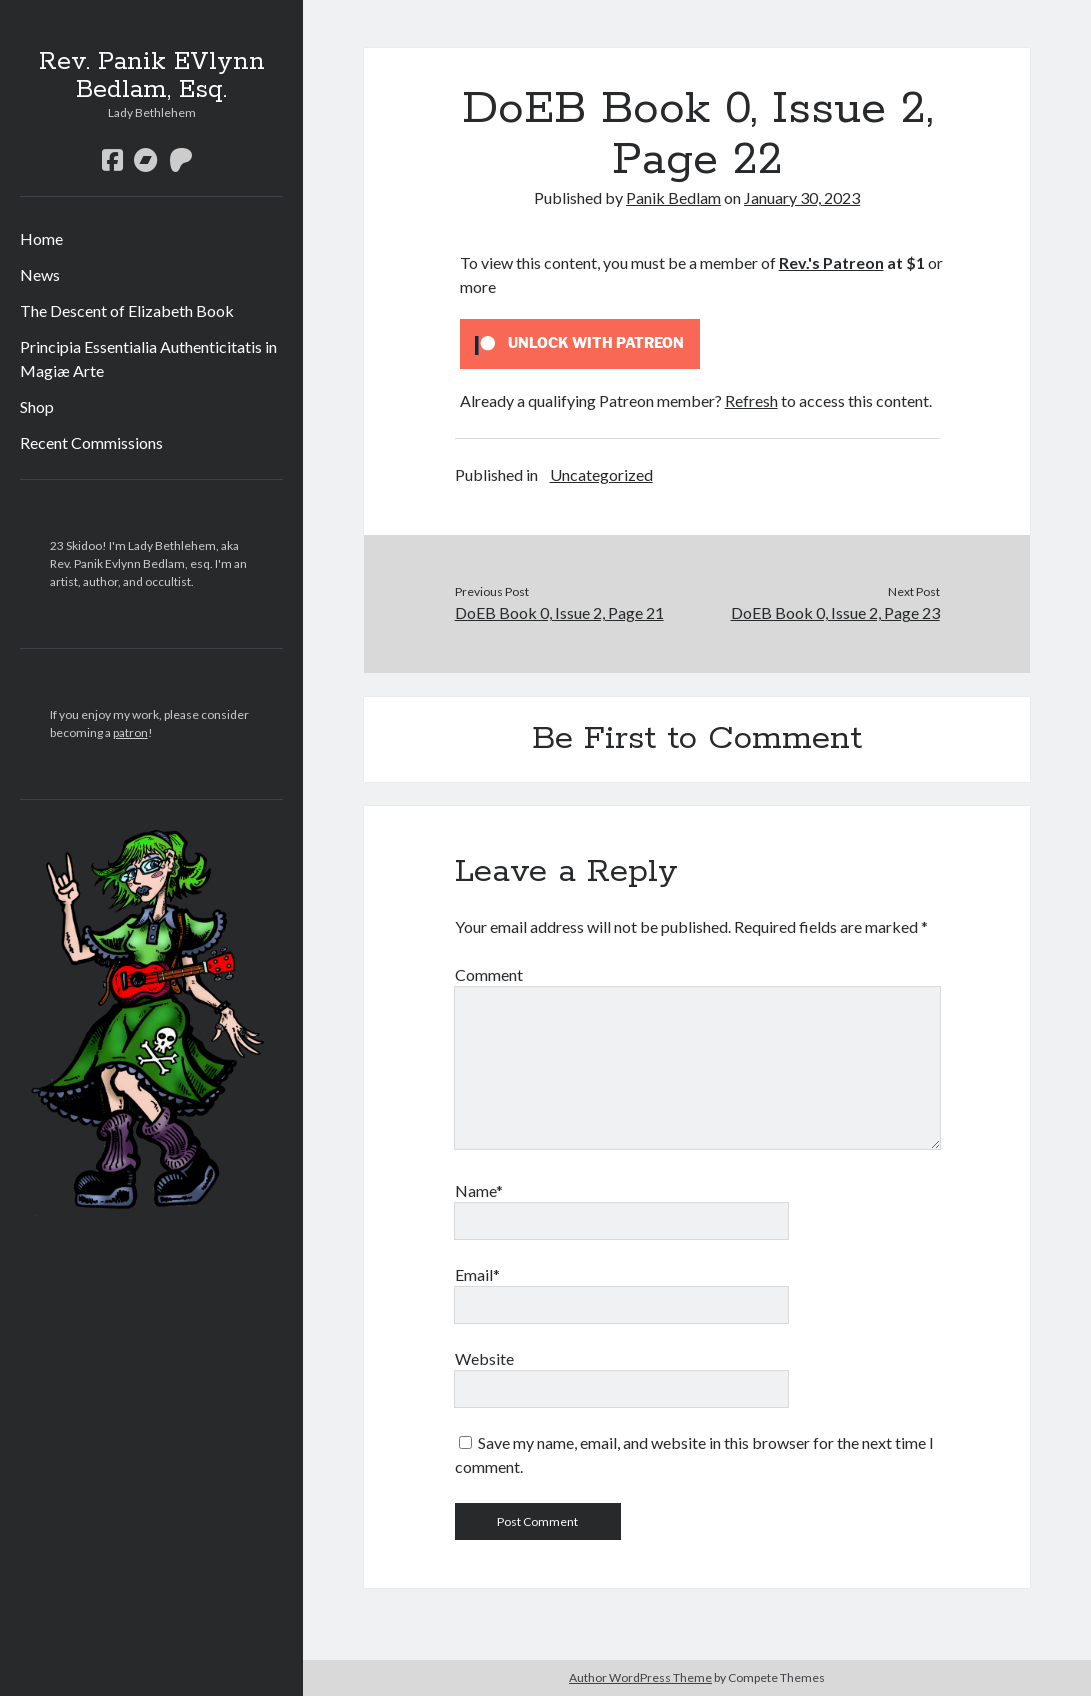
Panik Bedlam (673, 197)
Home (41, 238)
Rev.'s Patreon (831, 262)
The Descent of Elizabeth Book (127, 310)
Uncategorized (601, 474)
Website (484, 1358)
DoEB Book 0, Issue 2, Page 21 (559, 612)
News (40, 274)
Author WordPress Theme (640, 1677)
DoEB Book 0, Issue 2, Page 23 (835, 612)
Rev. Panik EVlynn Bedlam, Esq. (152, 76)
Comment (489, 974)
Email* (477, 1274)
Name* (479, 1190)
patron (130, 732)
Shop (37, 406)
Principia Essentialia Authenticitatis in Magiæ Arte (148, 358)
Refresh (751, 400)
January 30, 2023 (802, 197)
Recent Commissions (91, 442)
